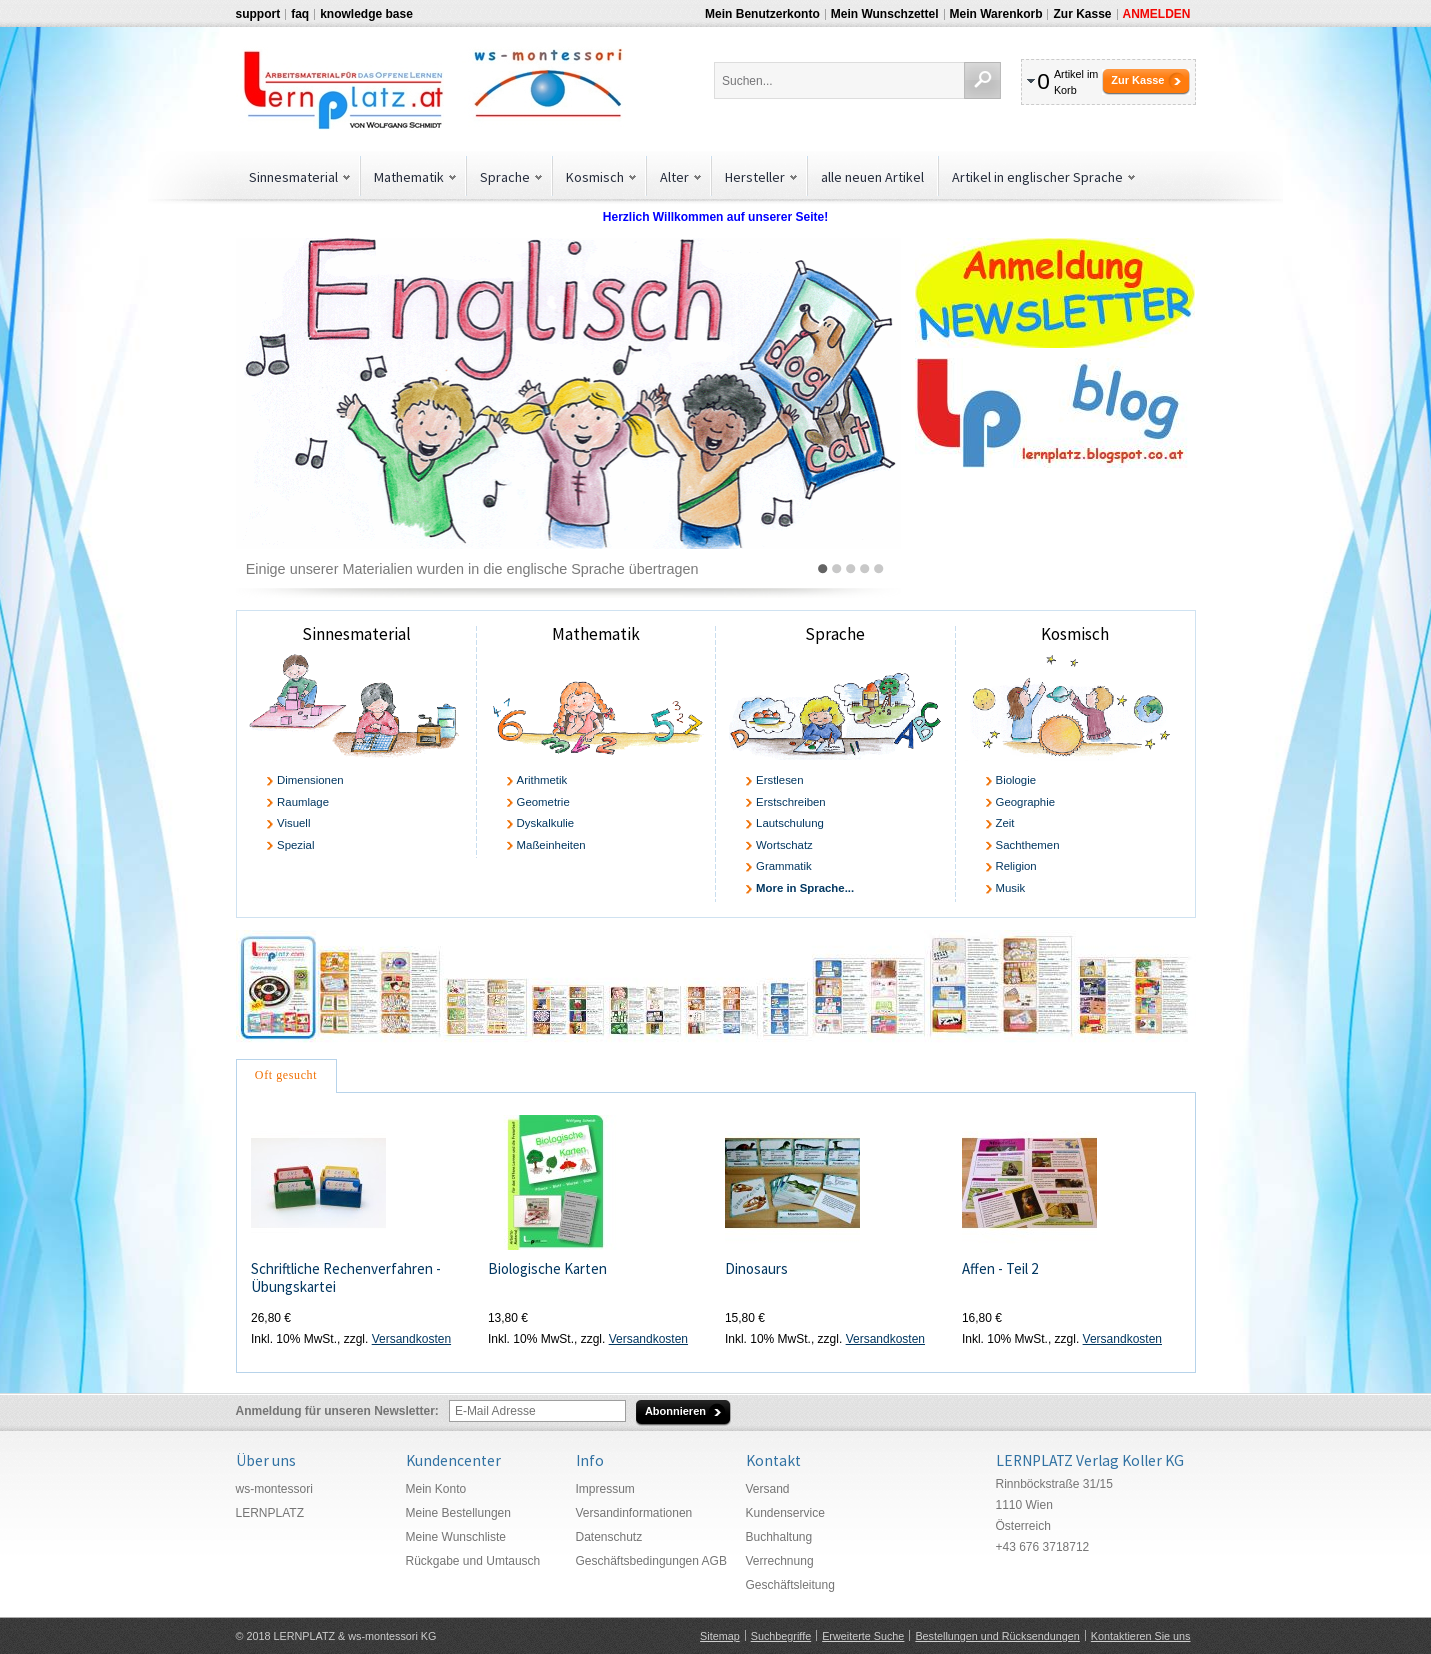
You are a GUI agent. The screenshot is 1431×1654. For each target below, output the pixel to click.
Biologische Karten (547, 1268)
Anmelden (1157, 14)
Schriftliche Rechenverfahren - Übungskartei (346, 1278)
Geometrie (543, 802)
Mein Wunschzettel (885, 14)
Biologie (1016, 780)
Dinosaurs (756, 1268)
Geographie (1026, 802)
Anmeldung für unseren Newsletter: (337, 1411)
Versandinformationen (634, 1513)
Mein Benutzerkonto (762, 14)
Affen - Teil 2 (1000, 1268)
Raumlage (303, 802)
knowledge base (366, 14)
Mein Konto (436, 1489)
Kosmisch (1075, 634)
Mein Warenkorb (996, 14)
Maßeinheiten (551, 845)
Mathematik (596, 634)
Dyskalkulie (546, 823)
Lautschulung (790, 823)
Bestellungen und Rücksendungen (997, 1636)
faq (300, 14)
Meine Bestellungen (458, 1513)
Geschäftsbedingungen (637, 1561)
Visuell (293, 823)
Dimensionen (310, 780)
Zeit (1005, 823)
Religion (1016, 866)
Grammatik (784, 866)
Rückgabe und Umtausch (473, 1561)
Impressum (605, 1489)
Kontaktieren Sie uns (1141, 1636)
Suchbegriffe (781, 1636)
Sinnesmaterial (356, 634)
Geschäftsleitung (790, 1585)
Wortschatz (784, 845)
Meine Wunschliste (456, 1537)
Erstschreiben (791, 802)
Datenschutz (609, 1537)
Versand (768, 1489)
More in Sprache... (805, 888)
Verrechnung (780, 1561)
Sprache (835, 634)
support (258, 14)
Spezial (295, 845)
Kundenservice (785, 1513)
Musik (1011, 888)
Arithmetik (542, 780)
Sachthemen (1028, 845)
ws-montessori (274, 1489)
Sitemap (720, 1636)
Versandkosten (411, 1339)
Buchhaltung (779, 1537)
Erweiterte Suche (863, 1636)
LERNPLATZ (270, 1513)
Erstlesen (779, 780)
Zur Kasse (1082, 14)
